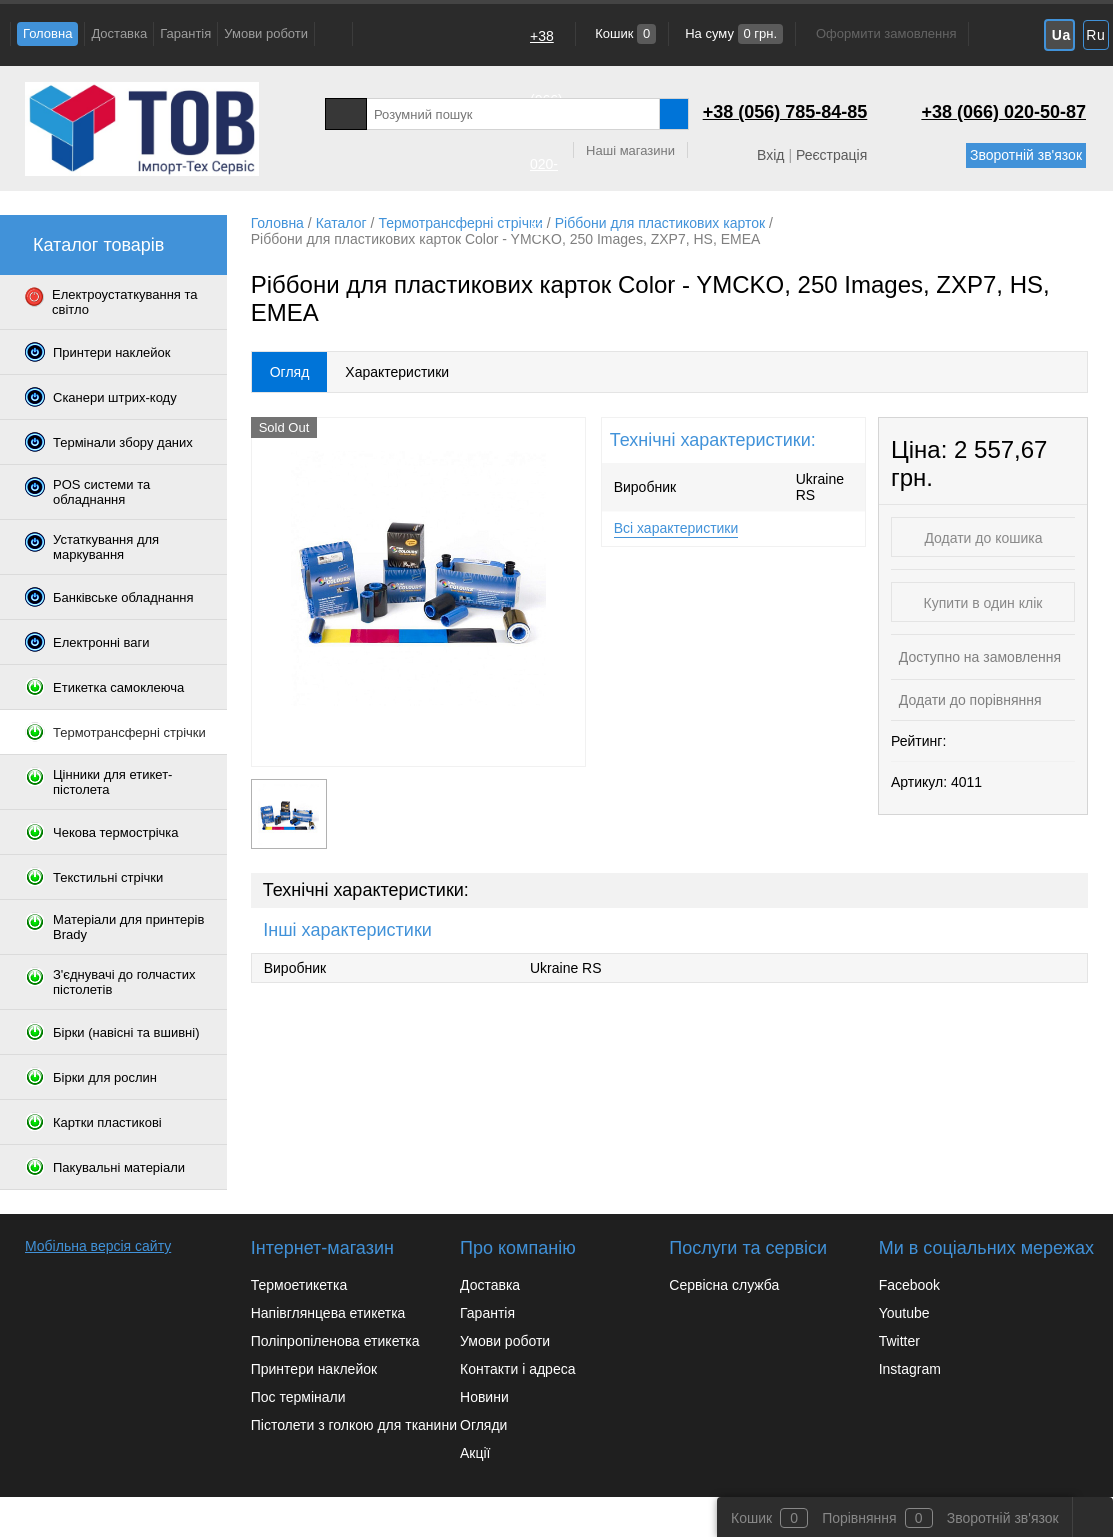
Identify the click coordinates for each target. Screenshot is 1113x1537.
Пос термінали (298, 1397)
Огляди (483, 1425)
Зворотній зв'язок (1026, 155)
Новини (484, 1397)
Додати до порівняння (968, 700)
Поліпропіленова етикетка (335, 1341)
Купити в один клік (983, 603)
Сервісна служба (724, 1285)
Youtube (904, 1313)
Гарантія (185, 33)
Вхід (770, 155)
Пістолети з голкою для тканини (354, 1425)
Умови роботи (266, 33)
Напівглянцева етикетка (328, 1313)
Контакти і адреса (517, 1369)
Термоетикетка (299, 1285)
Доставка (119, 33)
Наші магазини (630, 150)
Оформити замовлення (886, 33)
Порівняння (859, 1518)
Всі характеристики (676, 528)
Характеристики (397, 372)
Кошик (624, 33)
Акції (475, 1453)
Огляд (290, 372)
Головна (47, 33)
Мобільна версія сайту (98, 1246)
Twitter (899, 1341)
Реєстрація (831, 155)
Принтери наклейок (314, 1369)
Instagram (910, 1369)
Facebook (909, 1285)
